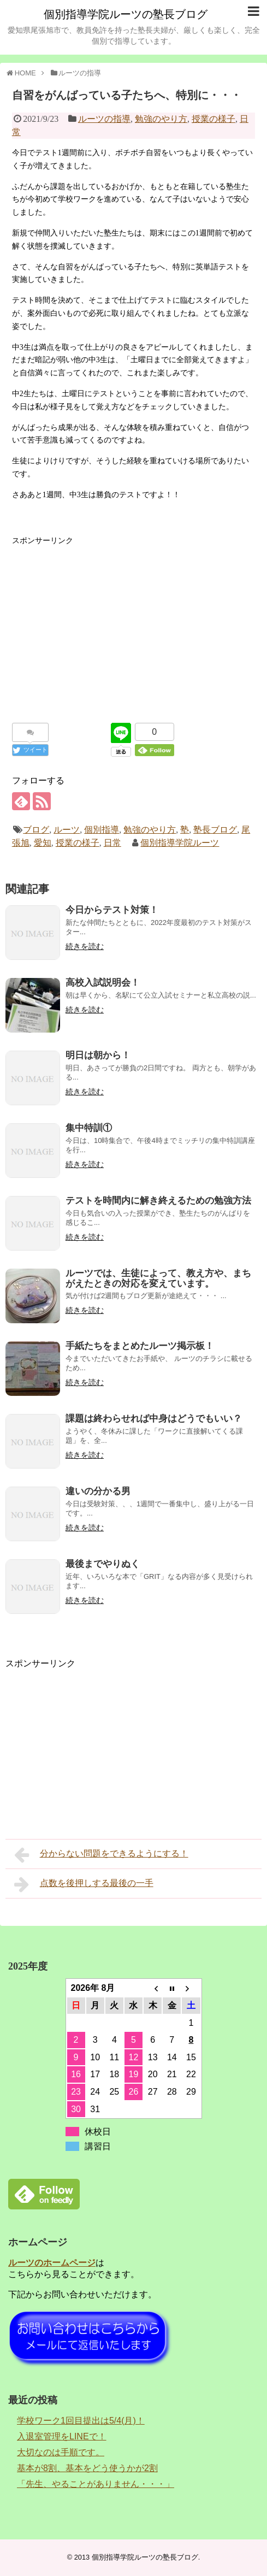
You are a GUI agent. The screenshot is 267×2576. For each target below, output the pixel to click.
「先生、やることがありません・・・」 (95, 2484)
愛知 (42, 842)
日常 (112, 842)
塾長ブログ (215, 829)
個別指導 (101, 829)
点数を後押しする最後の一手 (83, 1884)
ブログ (36, 829)
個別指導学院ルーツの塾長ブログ (125, 14)
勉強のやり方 (161, 118)
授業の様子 (213, 118)
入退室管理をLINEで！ (61, 2436)
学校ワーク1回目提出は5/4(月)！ (81, 2420)
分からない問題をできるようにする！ (101, 1855)
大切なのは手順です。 (60, 2452)
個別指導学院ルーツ (179, 842)
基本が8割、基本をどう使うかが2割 (87, 2468)
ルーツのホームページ (52, 2262)
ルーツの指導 (104, 118)
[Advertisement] (134, 623)
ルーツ (67, 829)
